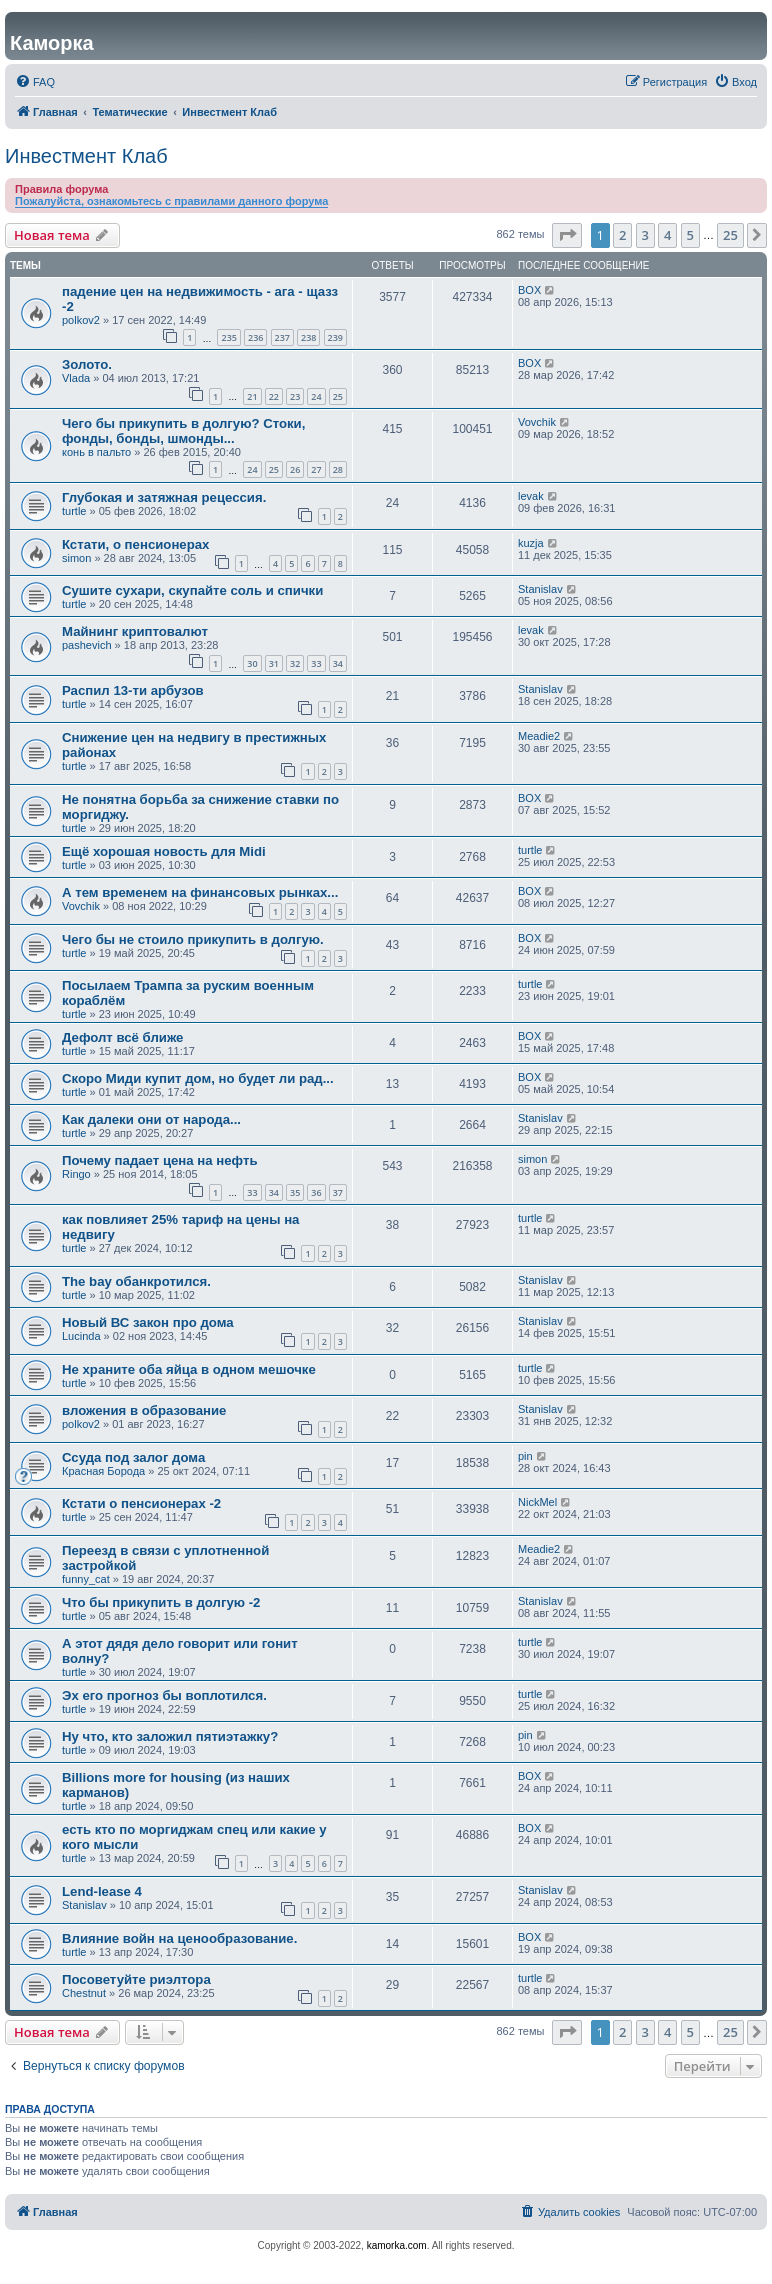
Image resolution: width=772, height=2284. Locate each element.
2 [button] (622, 235)
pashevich (87, 645)
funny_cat (86, 1579)
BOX (529, 290)
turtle (74, 511)
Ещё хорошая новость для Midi (164, 851)
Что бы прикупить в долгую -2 (161, 1602)
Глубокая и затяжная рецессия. (164, 497)
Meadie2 (539, 736)
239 (335, 337)
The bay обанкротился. (136, 1281)
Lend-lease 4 (102, 1891)
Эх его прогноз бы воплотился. (164, 1695)
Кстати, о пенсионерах (135, 544)
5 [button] (690, 235)
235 (228, 337)
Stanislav (540, 589)
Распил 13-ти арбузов (133, 690)
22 (274, 396)
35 (295, 1192)
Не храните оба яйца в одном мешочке (189, 1369)
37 (338, 1192)
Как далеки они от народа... (151, 1119)
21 (252, 396)
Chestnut (84, 1993)
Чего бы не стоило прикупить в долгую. (193, 939)
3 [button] (645, 235)
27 (316, 469)
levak (531, 496)
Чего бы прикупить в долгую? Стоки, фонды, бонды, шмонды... (183, 431)
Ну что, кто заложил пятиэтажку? (170, 1736)
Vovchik (537, 422)
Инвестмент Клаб (86, 156)
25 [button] (730, 235)
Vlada (76, 378)
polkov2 (81, 320)
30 (252, 663)
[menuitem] (35, 82)
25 (338, 396)
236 (255, 337)
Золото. (87, 364)
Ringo (76, 1174)
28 (338, 469)
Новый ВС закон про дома (148, 1322)
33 (316, 663)
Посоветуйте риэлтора (136, 1979)
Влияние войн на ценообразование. (179, 1938)
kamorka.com (397, 2245)
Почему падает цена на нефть (160, 1160)
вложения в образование (144, 1410)
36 (316, 1192)
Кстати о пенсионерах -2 (141, 1503)
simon (76, 558)
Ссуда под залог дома (133, 1457)
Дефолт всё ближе (122, 1037)
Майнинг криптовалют (135, 631)
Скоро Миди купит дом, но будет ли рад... (198, 1078)
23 (295, 396)
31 (274, 663)
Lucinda (81, 1336)
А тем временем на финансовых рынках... (200, 892)
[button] (567, 235)
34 (338, 663)
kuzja (531, 543)
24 (316, 396)
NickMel (537, 1502)
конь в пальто (96, 452)
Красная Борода (103, 1471)
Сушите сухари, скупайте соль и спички (192, 590)
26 (295, 469)
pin (525, 1456)
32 (295, 663)
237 (282, 337)
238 (308, 337)
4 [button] (667, 235)
